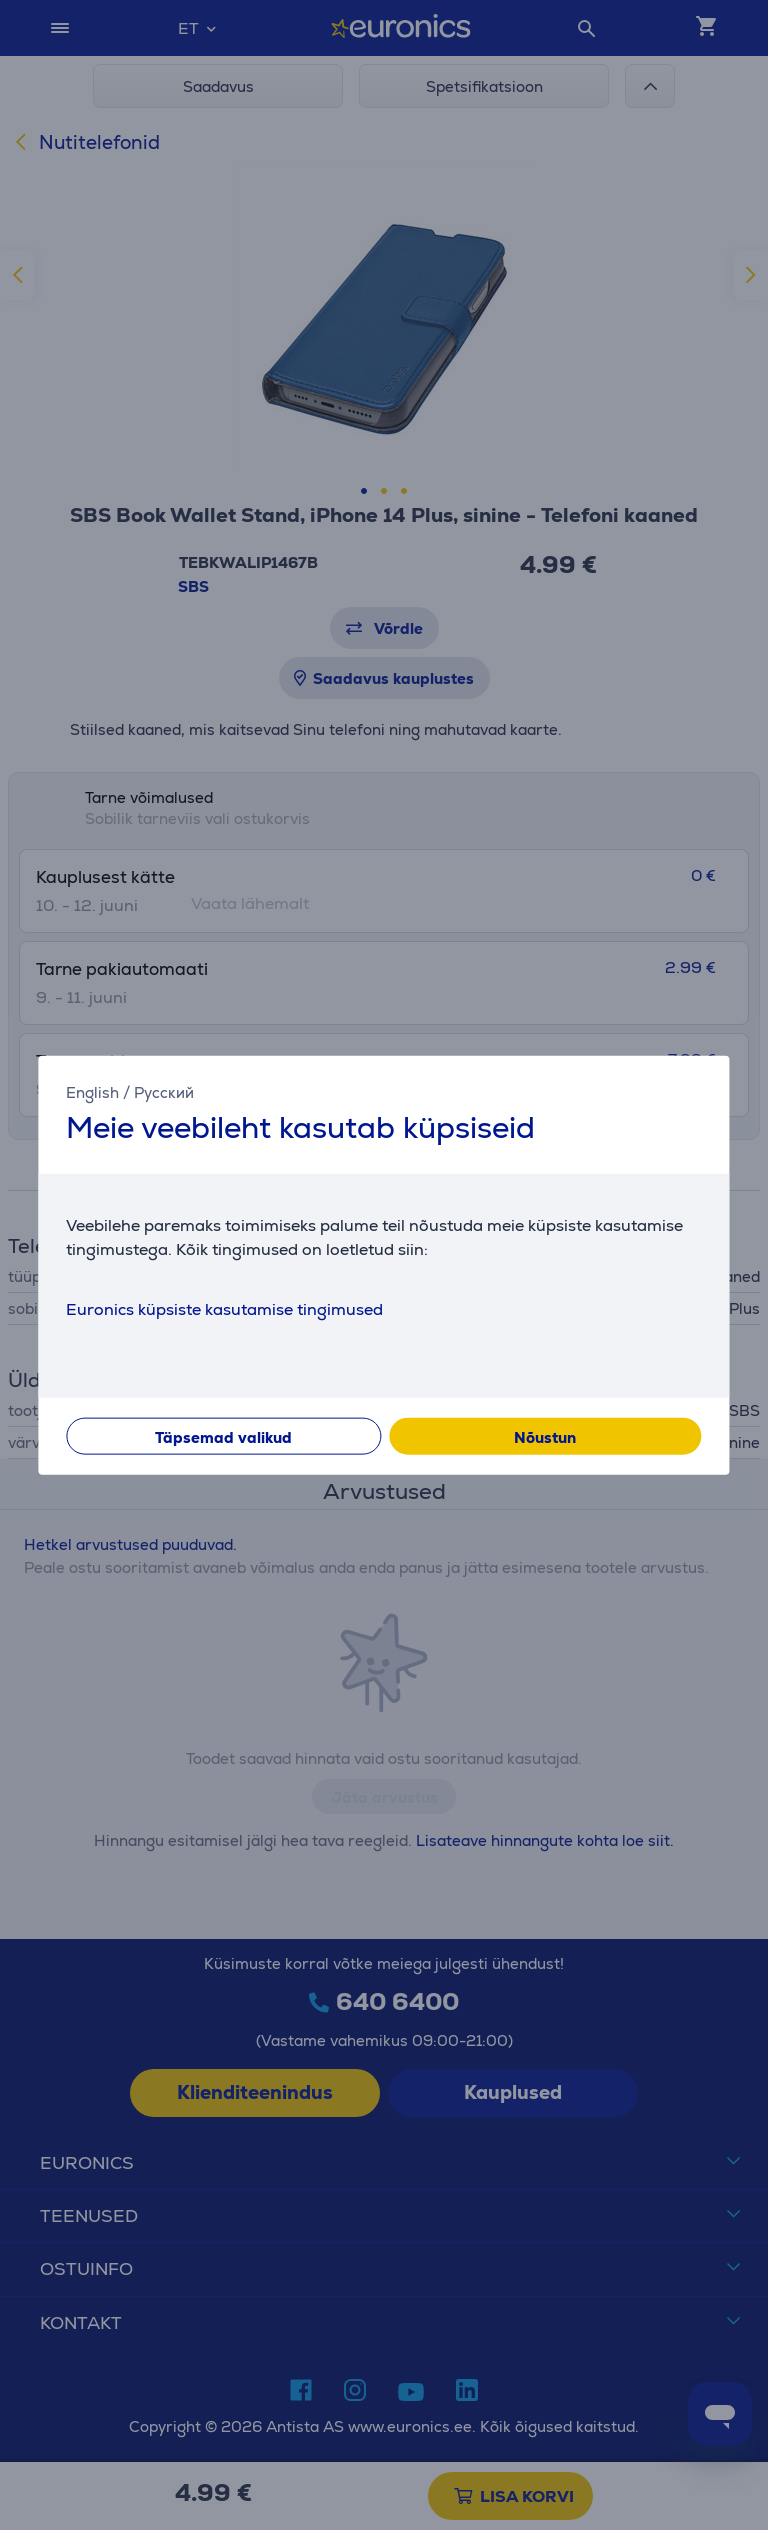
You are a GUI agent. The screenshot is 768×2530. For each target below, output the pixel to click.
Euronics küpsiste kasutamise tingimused (224, 1308)
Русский (164, 1092)
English (92, 1092)
